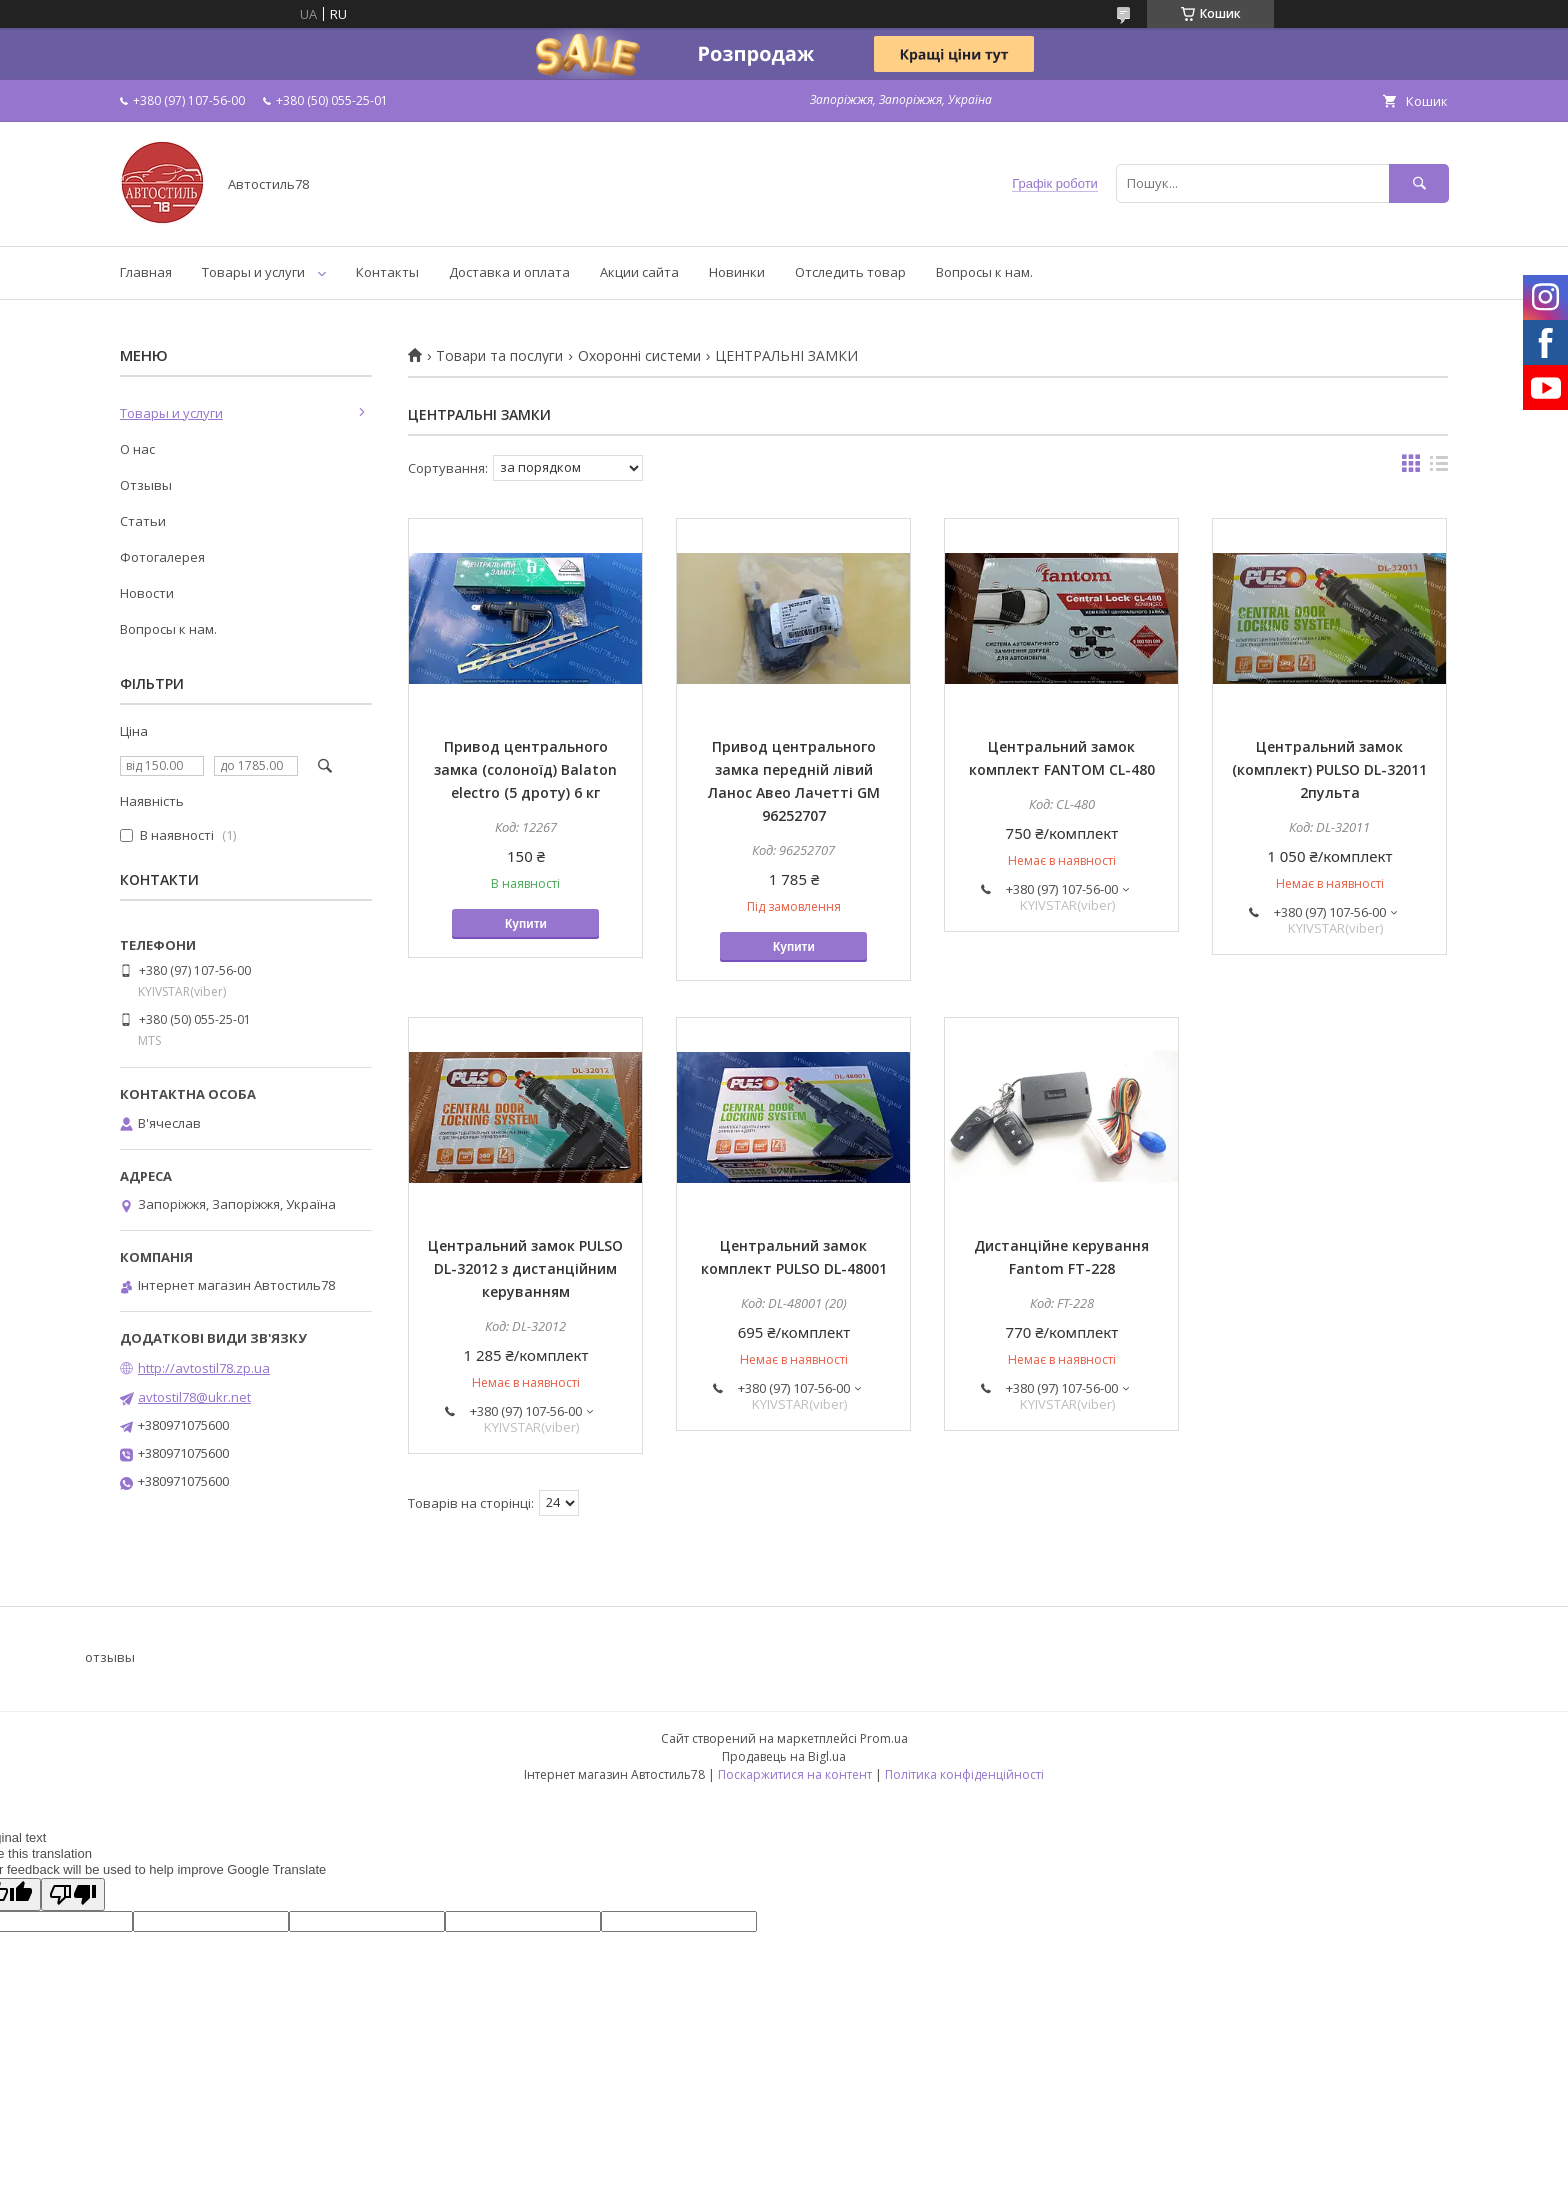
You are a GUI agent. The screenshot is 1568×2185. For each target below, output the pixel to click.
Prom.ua (884, 1738)
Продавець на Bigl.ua (784, 1756)
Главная (146, 272)
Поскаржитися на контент (795, 1774)
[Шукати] (1419, 183)
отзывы (110, 1657)
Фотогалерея (162, 557)
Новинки (737, 272)
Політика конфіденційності (964, 1774)
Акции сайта (639, 272)
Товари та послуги (499, 356)
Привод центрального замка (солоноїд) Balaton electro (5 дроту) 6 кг (525, 769)
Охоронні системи (639, 356)
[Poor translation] (73, 1894)
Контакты (387, 272)
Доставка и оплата (509, 272)
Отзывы (146, 485)
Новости (147, 593)
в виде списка (1439, 468)
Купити (526, 924)
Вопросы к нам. (984, 272)
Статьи (143, 521)
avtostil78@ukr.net (194, 1397)
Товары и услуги (253, 272)
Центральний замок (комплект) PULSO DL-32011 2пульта (1329, 769)
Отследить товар (850, 272)
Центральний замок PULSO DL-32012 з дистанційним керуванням (525, 1268)
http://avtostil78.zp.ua (204, 1368)
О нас (137, 449)
